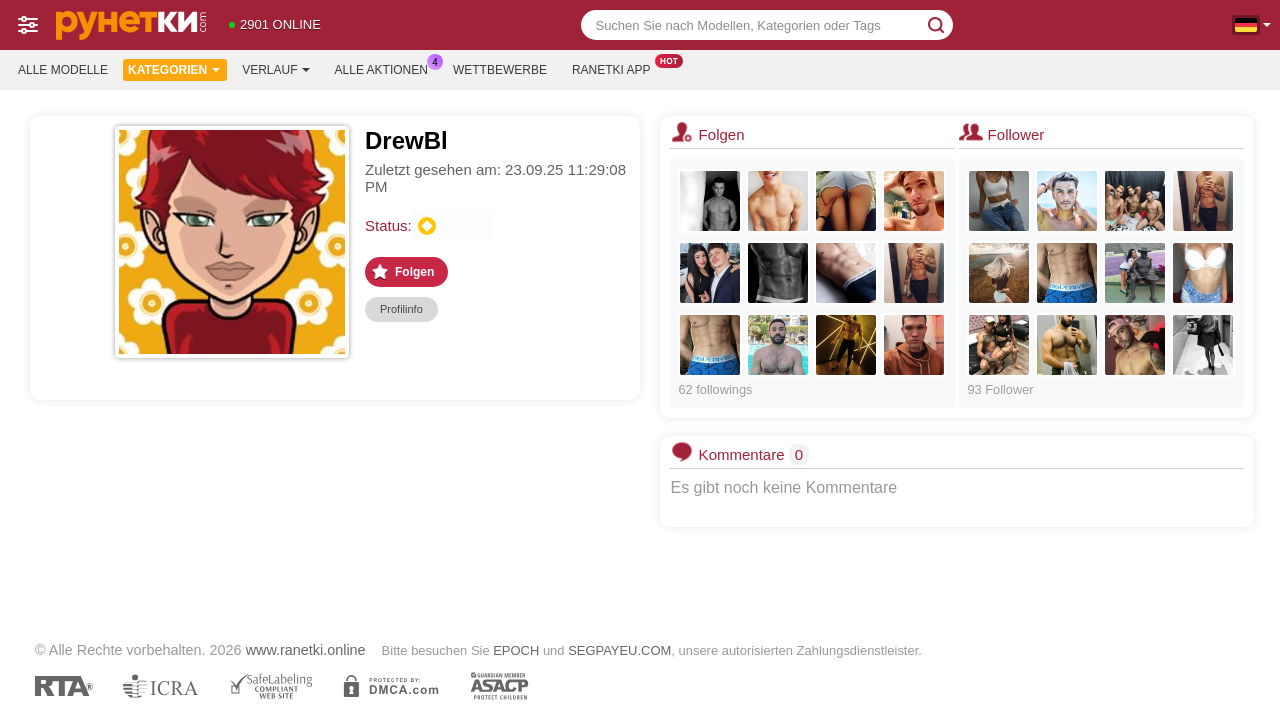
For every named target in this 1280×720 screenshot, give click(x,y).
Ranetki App (616, 68)
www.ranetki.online (306, 650)
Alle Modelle (63, 70)
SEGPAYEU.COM (619, 650)
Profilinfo (401, 309)
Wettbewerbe (500, 70)
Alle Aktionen (386, 68)
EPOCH (516, 650)
